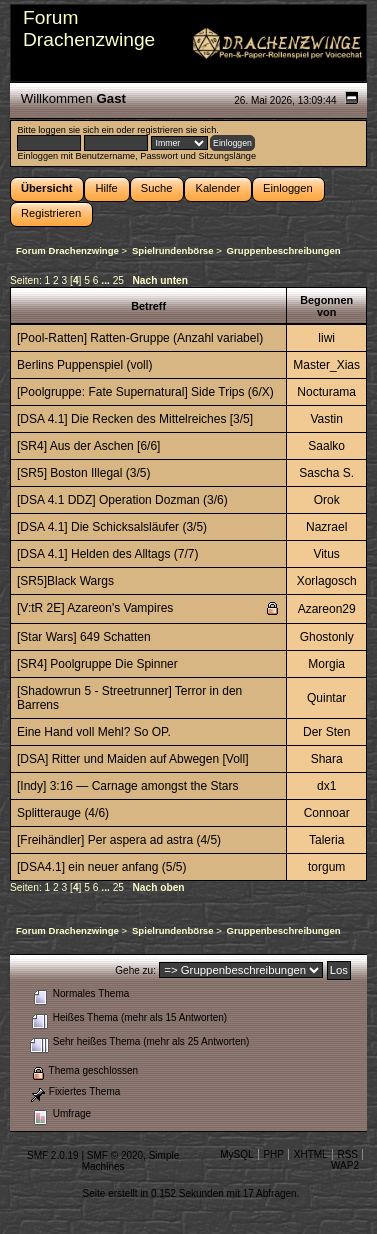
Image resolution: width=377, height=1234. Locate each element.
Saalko (326, 446)
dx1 (326, 786)
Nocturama (326, 392)
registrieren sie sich (176, 130)
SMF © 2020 (115, 1155)
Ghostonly (327, 637)
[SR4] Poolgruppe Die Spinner (97, 664)
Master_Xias (326, 365)
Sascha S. (326, 473)
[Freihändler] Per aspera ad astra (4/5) (119, 840)
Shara (327, 759)
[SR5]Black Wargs (65, 581)
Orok (327, 500)
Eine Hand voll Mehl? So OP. (94, 732)
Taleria (326, 840)
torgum (326, 867)
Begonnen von (326, 306)
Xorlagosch (327, 581)
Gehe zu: (135, 970)
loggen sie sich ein (75, 130)
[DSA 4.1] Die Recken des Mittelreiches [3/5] (135, 419)
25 (118, 280)
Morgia (326, 664)
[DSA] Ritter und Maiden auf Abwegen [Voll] (132, 759)
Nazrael (326, 527)
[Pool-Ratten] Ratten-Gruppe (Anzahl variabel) (140, 338)
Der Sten (326, 732)
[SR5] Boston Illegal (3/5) (83, 473)
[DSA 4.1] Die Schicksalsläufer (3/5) (112, 527)
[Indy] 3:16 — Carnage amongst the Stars (127, 786)
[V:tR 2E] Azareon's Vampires (95, 608)
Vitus (326, 554)
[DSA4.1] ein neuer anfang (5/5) (101, 867)
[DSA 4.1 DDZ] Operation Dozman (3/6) (122, 500)
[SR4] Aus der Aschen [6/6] (88, 446)
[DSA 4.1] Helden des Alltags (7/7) (107, 554)
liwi (326, 338)
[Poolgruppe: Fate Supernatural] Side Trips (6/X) (145, 392)
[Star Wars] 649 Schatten (84, 637)
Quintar (326, 698)
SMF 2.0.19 (53, 1155)
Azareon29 (327, 609)
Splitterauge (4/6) (63, 813)
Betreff (148, 306)
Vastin (326, 419)
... (106, 280)
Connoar (327, 813)
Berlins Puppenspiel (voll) (84, 365)
